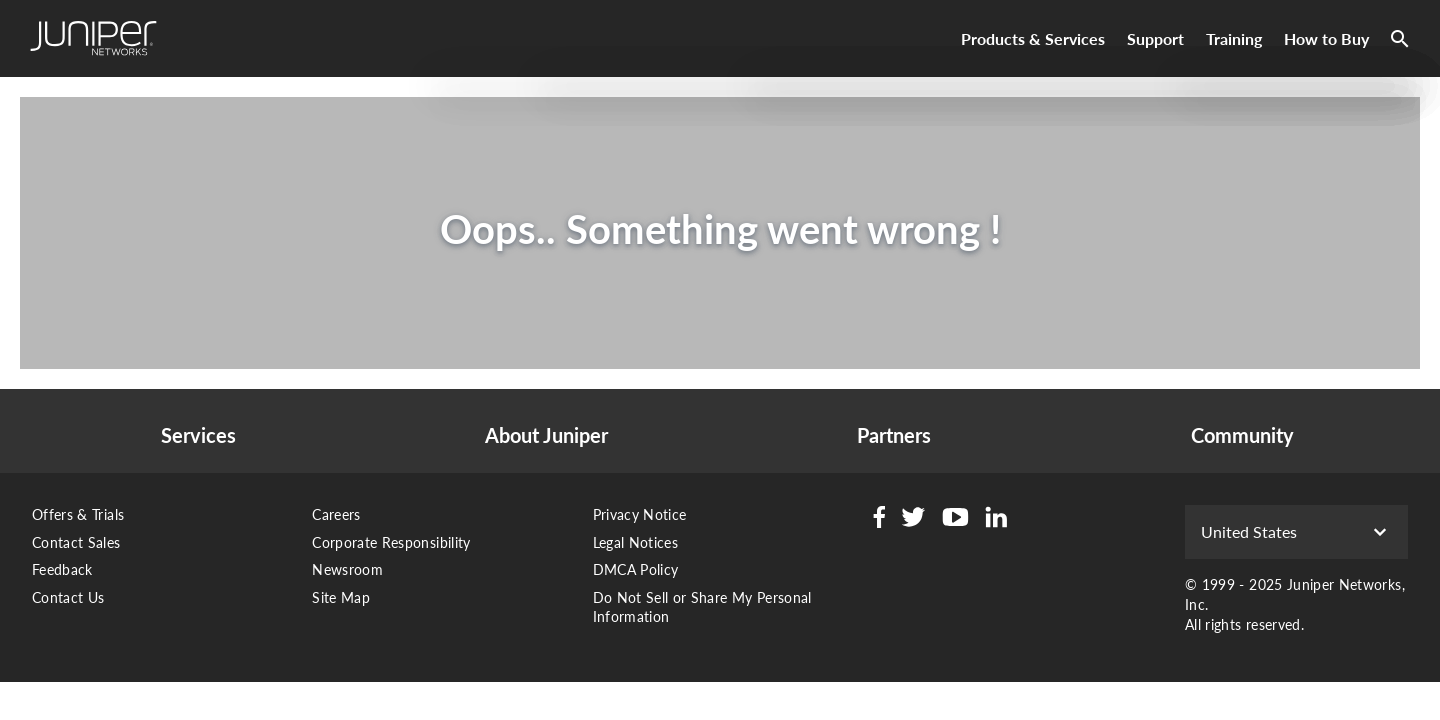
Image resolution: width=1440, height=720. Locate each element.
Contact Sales (76, 542)
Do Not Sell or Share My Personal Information (702, 607)
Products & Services (1033, 38)
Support (1155, 38)
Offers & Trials (78, 514)
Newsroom (347, 569)
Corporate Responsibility (391, 542)
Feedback (62, 569)
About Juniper (546, 435)
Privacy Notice (640, 514)
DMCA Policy (636, 569)
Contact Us (68, 597)
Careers (336, 514)
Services (198, 435)
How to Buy (1326, 38)
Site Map (341, 597)
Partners (894, 435)
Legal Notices (636, 542)
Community (1242, 435)
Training (1234, 38)
